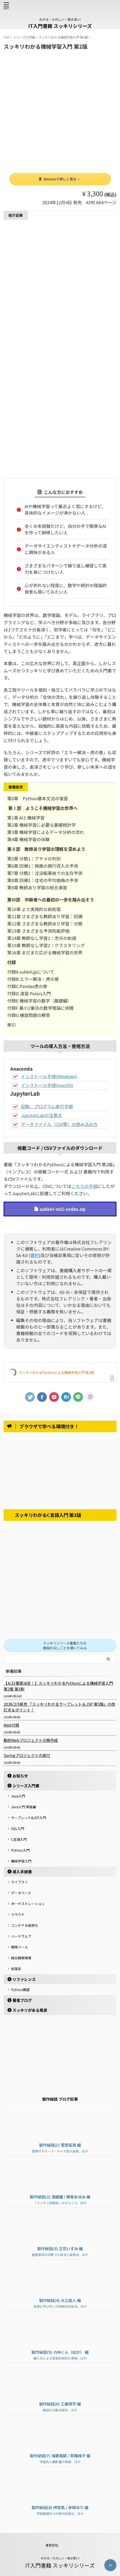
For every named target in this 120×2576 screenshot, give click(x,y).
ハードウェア (21, 1936)
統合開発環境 (21, 1957)
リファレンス (24, 1979)
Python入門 (20, 1850)
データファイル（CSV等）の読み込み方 (59, 1124)
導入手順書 (22, 1872)
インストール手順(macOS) (47, 1085)
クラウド (18, 1914)
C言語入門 (19, 1839)
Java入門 (18, 1796)
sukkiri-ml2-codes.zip (60, 1209)
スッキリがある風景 (30, 2010)
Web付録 (11, 1725)
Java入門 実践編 (23, 1806)
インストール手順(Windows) (49, 1076)
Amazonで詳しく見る (59, 179)
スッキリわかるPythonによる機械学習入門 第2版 (56, 1372)
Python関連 (20, 1989)
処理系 (16, 1968)
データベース (21, 1892)
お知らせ (20, 1776)
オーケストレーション (28, 1903)
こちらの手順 (84, 1186)
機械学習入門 (21, 1861)
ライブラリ (19, 1882)
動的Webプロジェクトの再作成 (31, 1740)
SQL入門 (17, 1828)
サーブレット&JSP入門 (28, 1817)
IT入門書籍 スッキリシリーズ (60, 25)
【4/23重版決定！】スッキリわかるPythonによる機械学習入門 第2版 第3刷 (58, 1686)
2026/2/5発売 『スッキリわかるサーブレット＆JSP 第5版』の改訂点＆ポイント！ (59, 1707)
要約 (34, 1255)
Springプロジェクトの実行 (27, 1755)
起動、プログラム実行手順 (47, 1106)
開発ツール (19, 1947)
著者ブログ (22, 2000)
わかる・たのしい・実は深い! (60, 2558)
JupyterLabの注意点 (41, 1115)
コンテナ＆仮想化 (24, 1925)
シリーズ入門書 (26, 1786)
